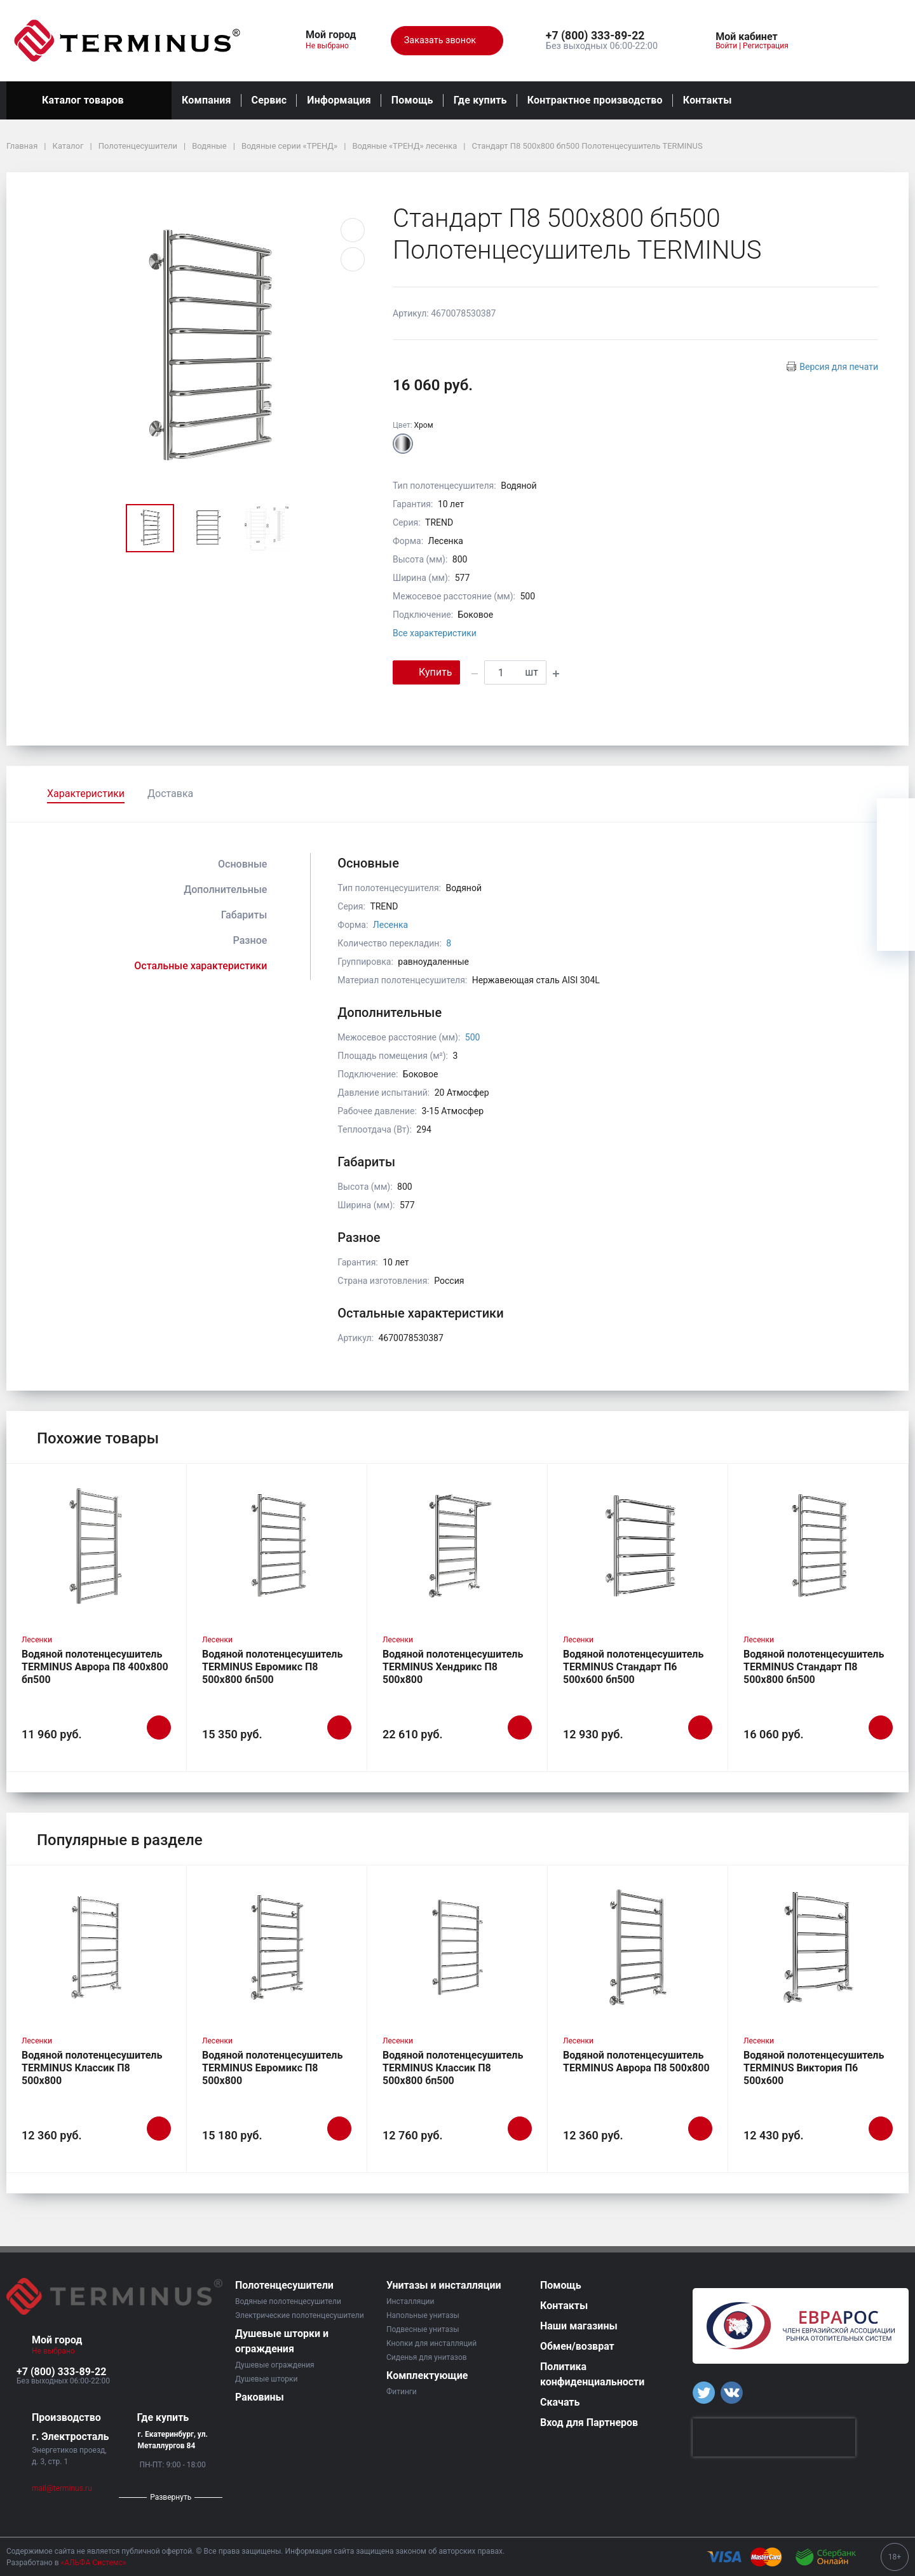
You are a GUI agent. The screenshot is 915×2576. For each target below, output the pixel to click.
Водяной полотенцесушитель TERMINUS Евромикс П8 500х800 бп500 (272, 1667)
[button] (602, 36)
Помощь (412, 100)
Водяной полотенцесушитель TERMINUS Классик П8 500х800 (92, 2068)
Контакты (707, 100)
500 (472, 1037)
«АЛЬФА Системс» (93, 2562)
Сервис (269, 100)
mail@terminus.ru (62, 2488)
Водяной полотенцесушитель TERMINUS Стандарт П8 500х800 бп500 (813, 1667)
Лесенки (37, 1639)
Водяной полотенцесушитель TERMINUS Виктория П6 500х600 (813, 2068)
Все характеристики (435, 633)
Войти (726, 45)
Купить (426, 671)
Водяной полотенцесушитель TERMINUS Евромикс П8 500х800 (272, 2068)
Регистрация (766, 45)
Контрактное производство (595, 100)
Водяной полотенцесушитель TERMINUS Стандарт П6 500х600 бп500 (633, 1667)
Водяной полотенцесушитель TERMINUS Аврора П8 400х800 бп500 (95, 1667)
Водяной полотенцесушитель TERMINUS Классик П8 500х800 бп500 (453, 2068)
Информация (338, 100)
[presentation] (774, 2437)
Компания (206, 100)
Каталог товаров (89, 100)
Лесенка (390, 925)
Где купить (480, 100)
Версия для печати (838, 367)
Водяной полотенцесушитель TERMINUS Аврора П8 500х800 (636, 2061)
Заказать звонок (447, 40)
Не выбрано (332, 45)
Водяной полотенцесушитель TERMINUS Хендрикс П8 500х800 (453, 1667)
